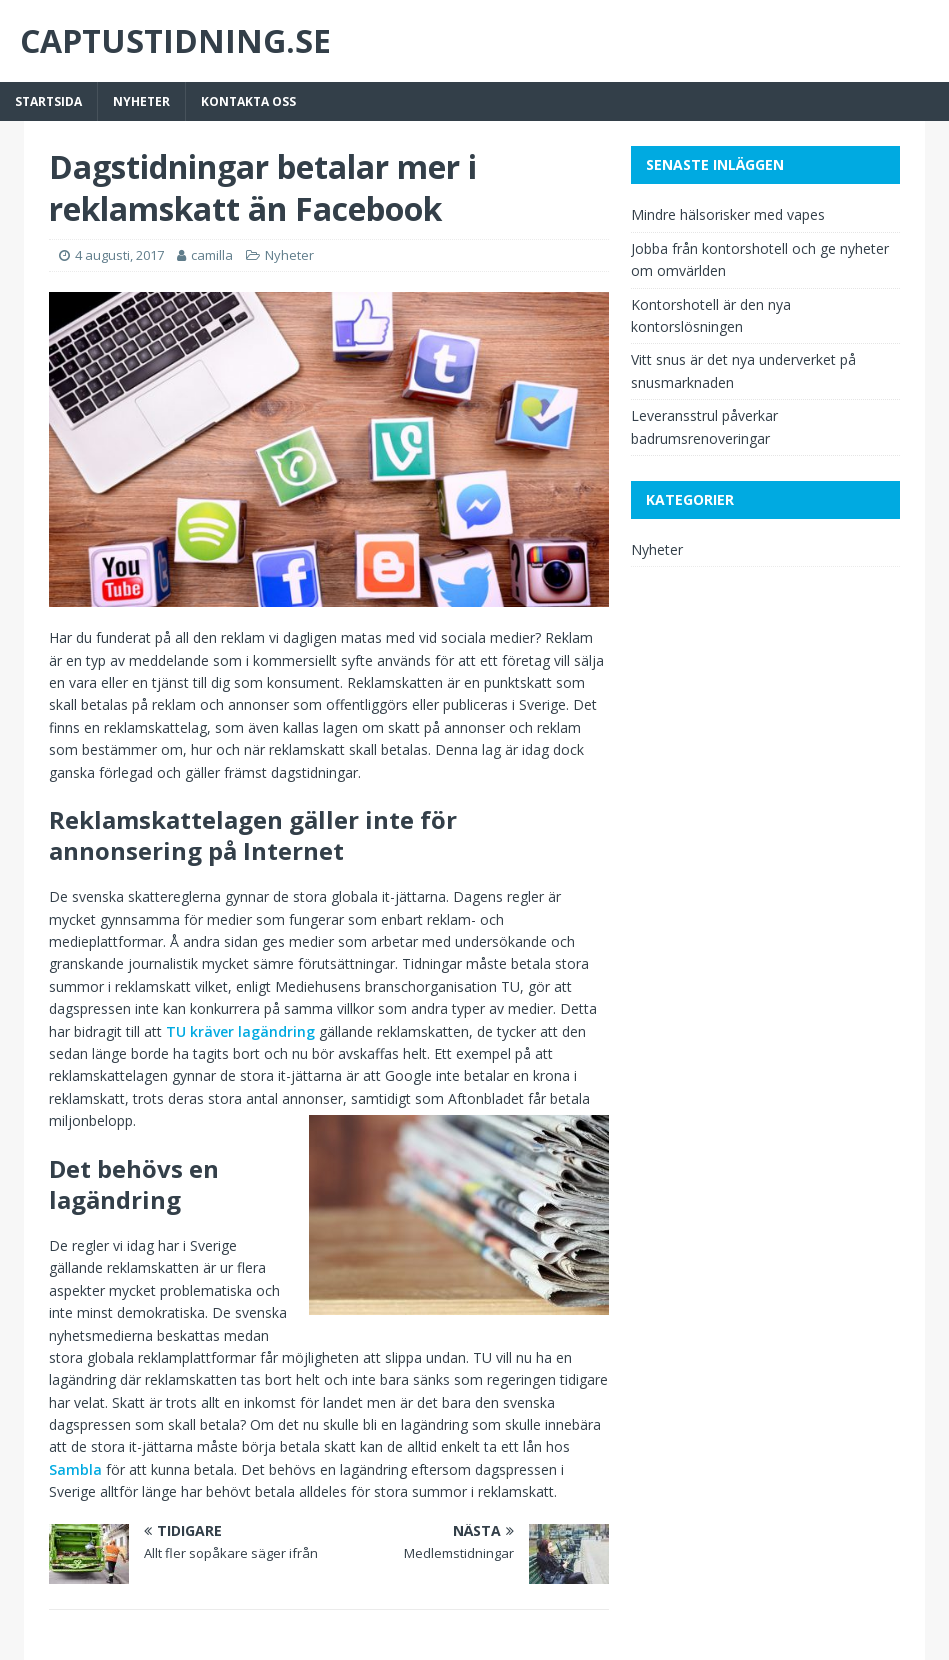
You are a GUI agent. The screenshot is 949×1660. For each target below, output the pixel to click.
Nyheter (141, 101)
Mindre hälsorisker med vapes (728, 214)
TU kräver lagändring (240, 1031)
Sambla (75, 1469)
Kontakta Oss (248, 101)
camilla (212, 255)
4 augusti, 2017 (119, 255)
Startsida (48, 101)
